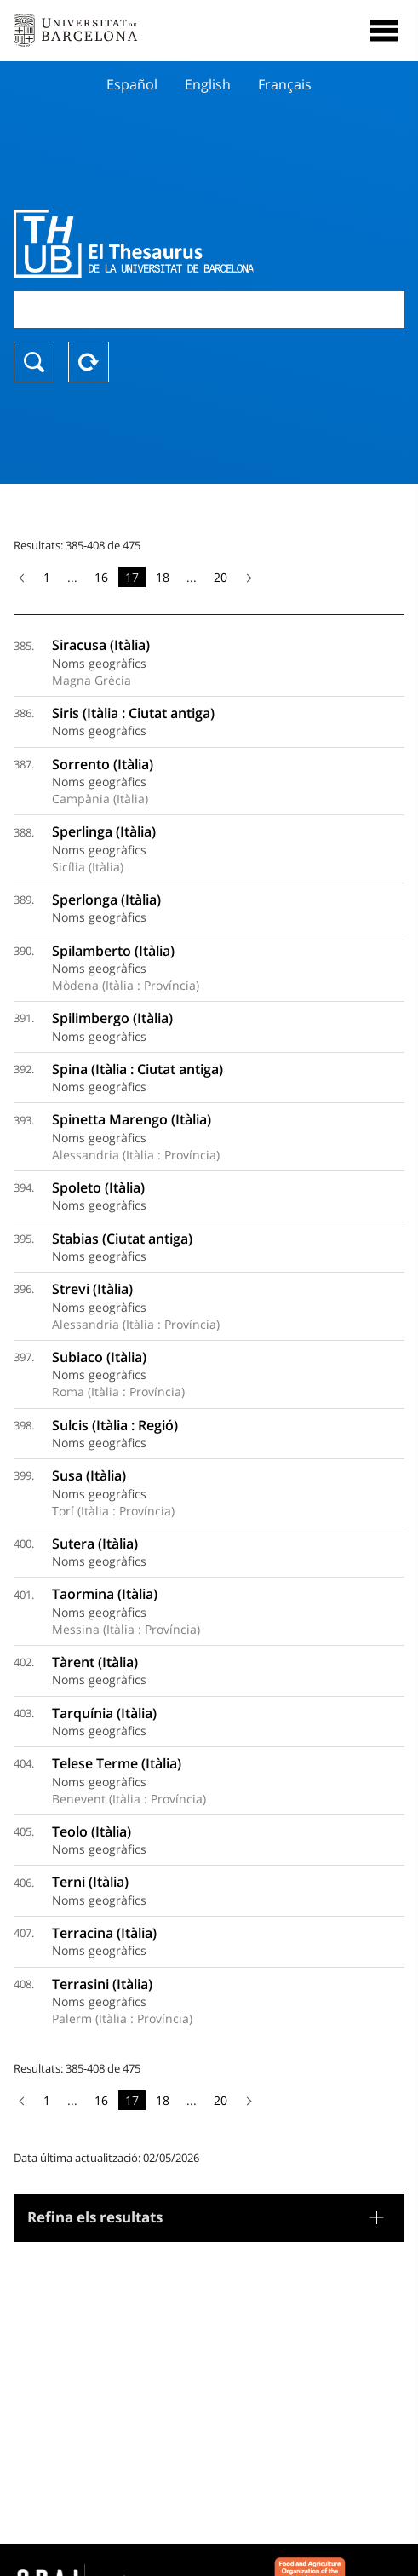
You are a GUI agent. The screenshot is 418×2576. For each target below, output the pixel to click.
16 (101, 577)
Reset (88, 362)
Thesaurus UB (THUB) (150, 244)
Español (131, 84)
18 (162, 577)
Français (285, 84)
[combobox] (209, 309)
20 (220, 577)
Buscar (34, 362)
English (208, 84)
